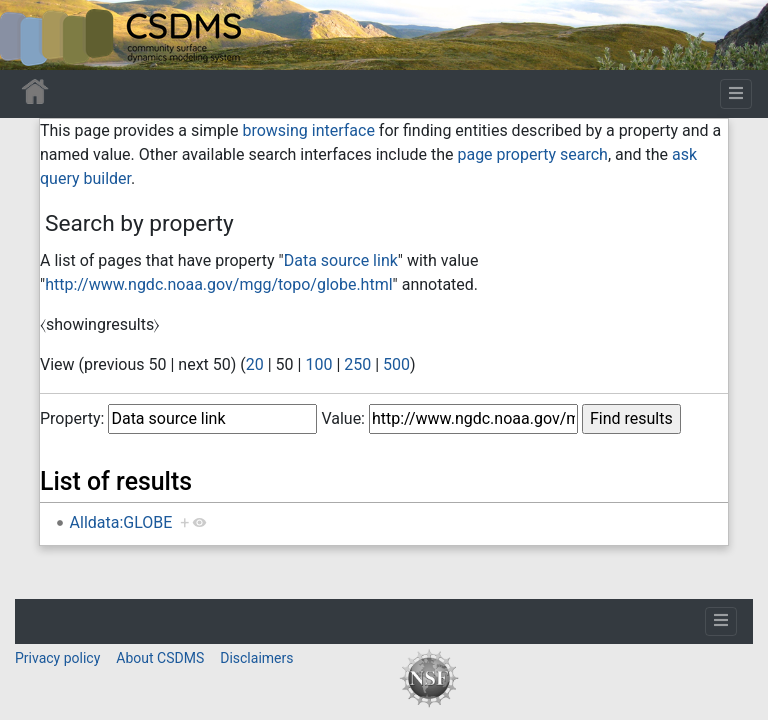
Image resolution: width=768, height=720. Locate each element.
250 (357, 364)
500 (396, 364)
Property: (72, 418)
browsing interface (308, 130)
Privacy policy (57, 658)
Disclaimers (256, 658)
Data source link (341, 260)
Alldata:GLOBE (121, 522)
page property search (532, 154)
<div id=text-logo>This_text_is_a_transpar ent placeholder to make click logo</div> (32, 35)
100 (318, 364)
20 (255, 364)
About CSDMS (160, 658)
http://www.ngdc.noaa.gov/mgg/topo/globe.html (218, 284)
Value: (343, 418)
